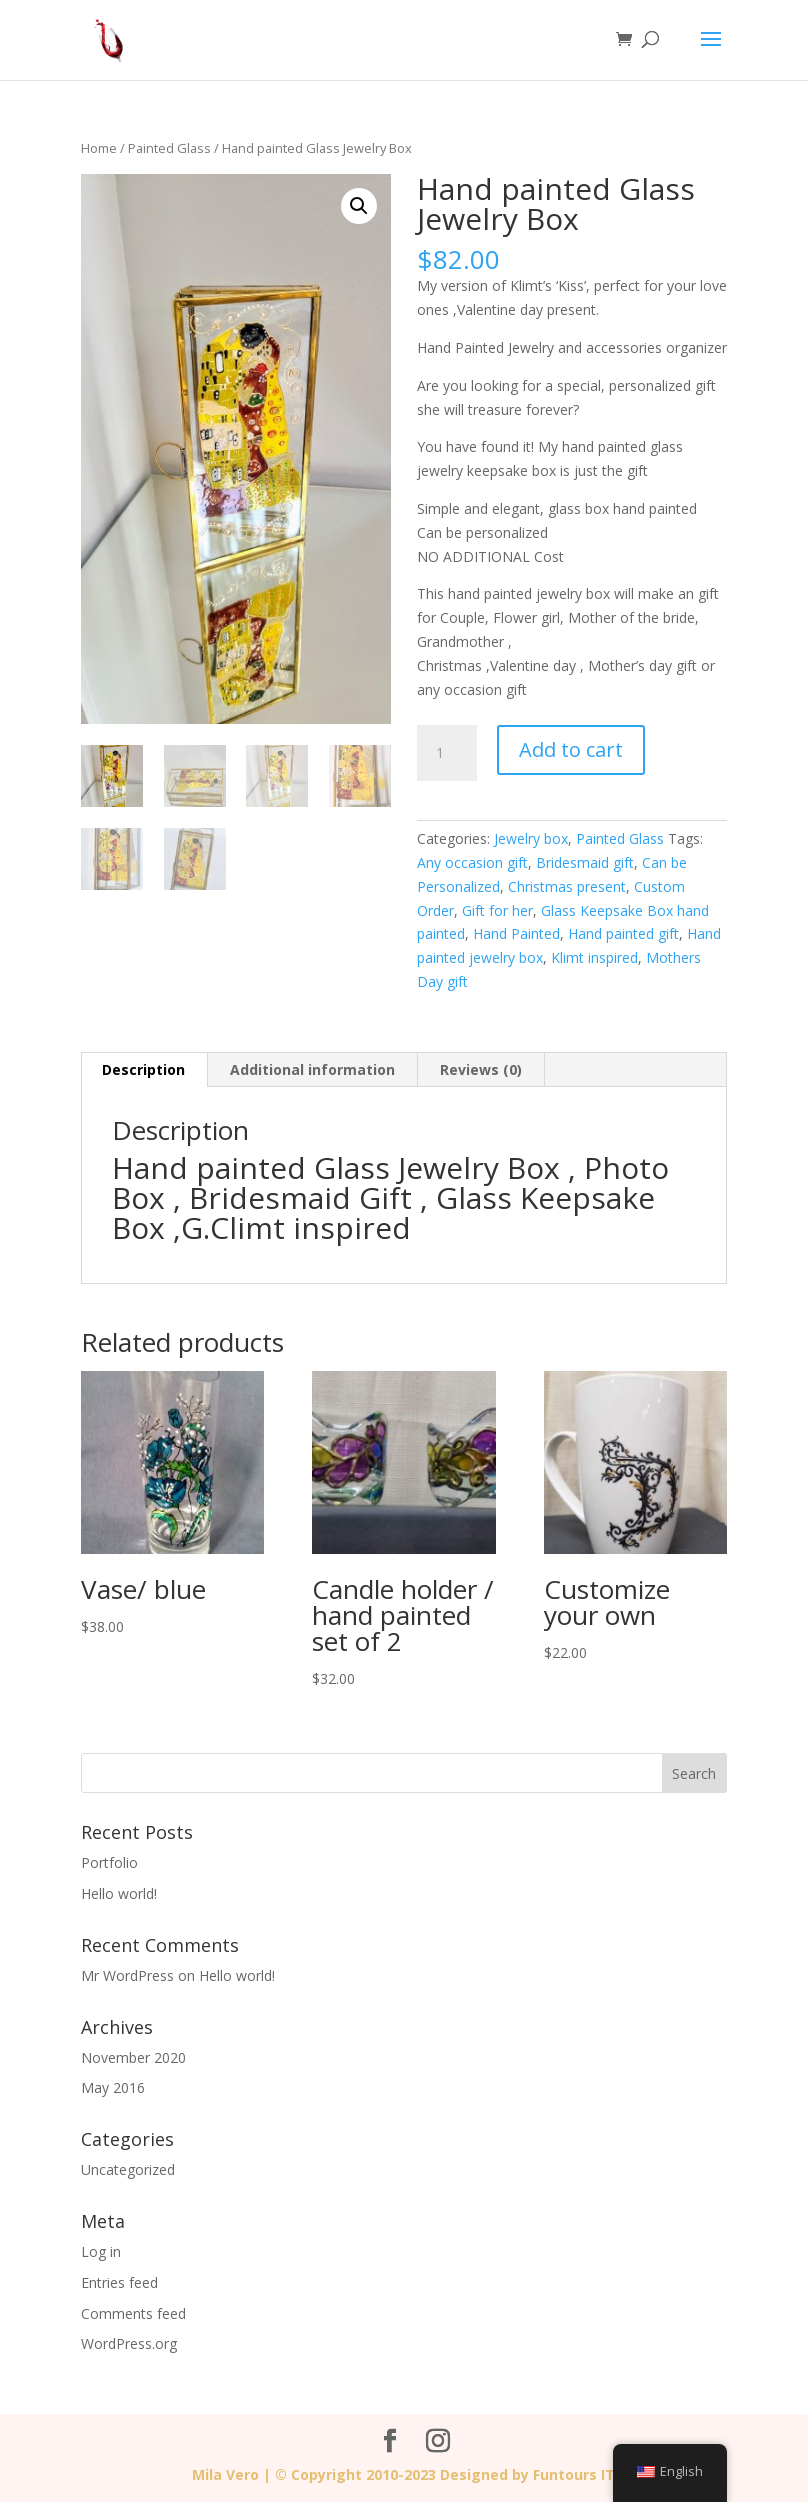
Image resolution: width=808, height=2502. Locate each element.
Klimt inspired (594, 957)
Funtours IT (574, 2474)
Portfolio (109, 1862)
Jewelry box (531, 838)
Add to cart (571, 749)
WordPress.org (129, 2343)
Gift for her (497, 910)
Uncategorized (128, 2169)
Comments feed (133, 2313)
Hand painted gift (623, 933)
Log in (101, 2251)
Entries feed (119, 2282)
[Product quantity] (447, 753)
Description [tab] (143, 1069)
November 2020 (133, 2057)
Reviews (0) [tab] (481, 1069)
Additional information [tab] (312, 1069)
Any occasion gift (472, 862)
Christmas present (567, 886)
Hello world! (119, 1893)
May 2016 (113, 2087)
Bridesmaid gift (585, 862)
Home (99, 148)
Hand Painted (516, 933)
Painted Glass (169, 148)
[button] (359, 206)
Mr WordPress (127, 1975)
